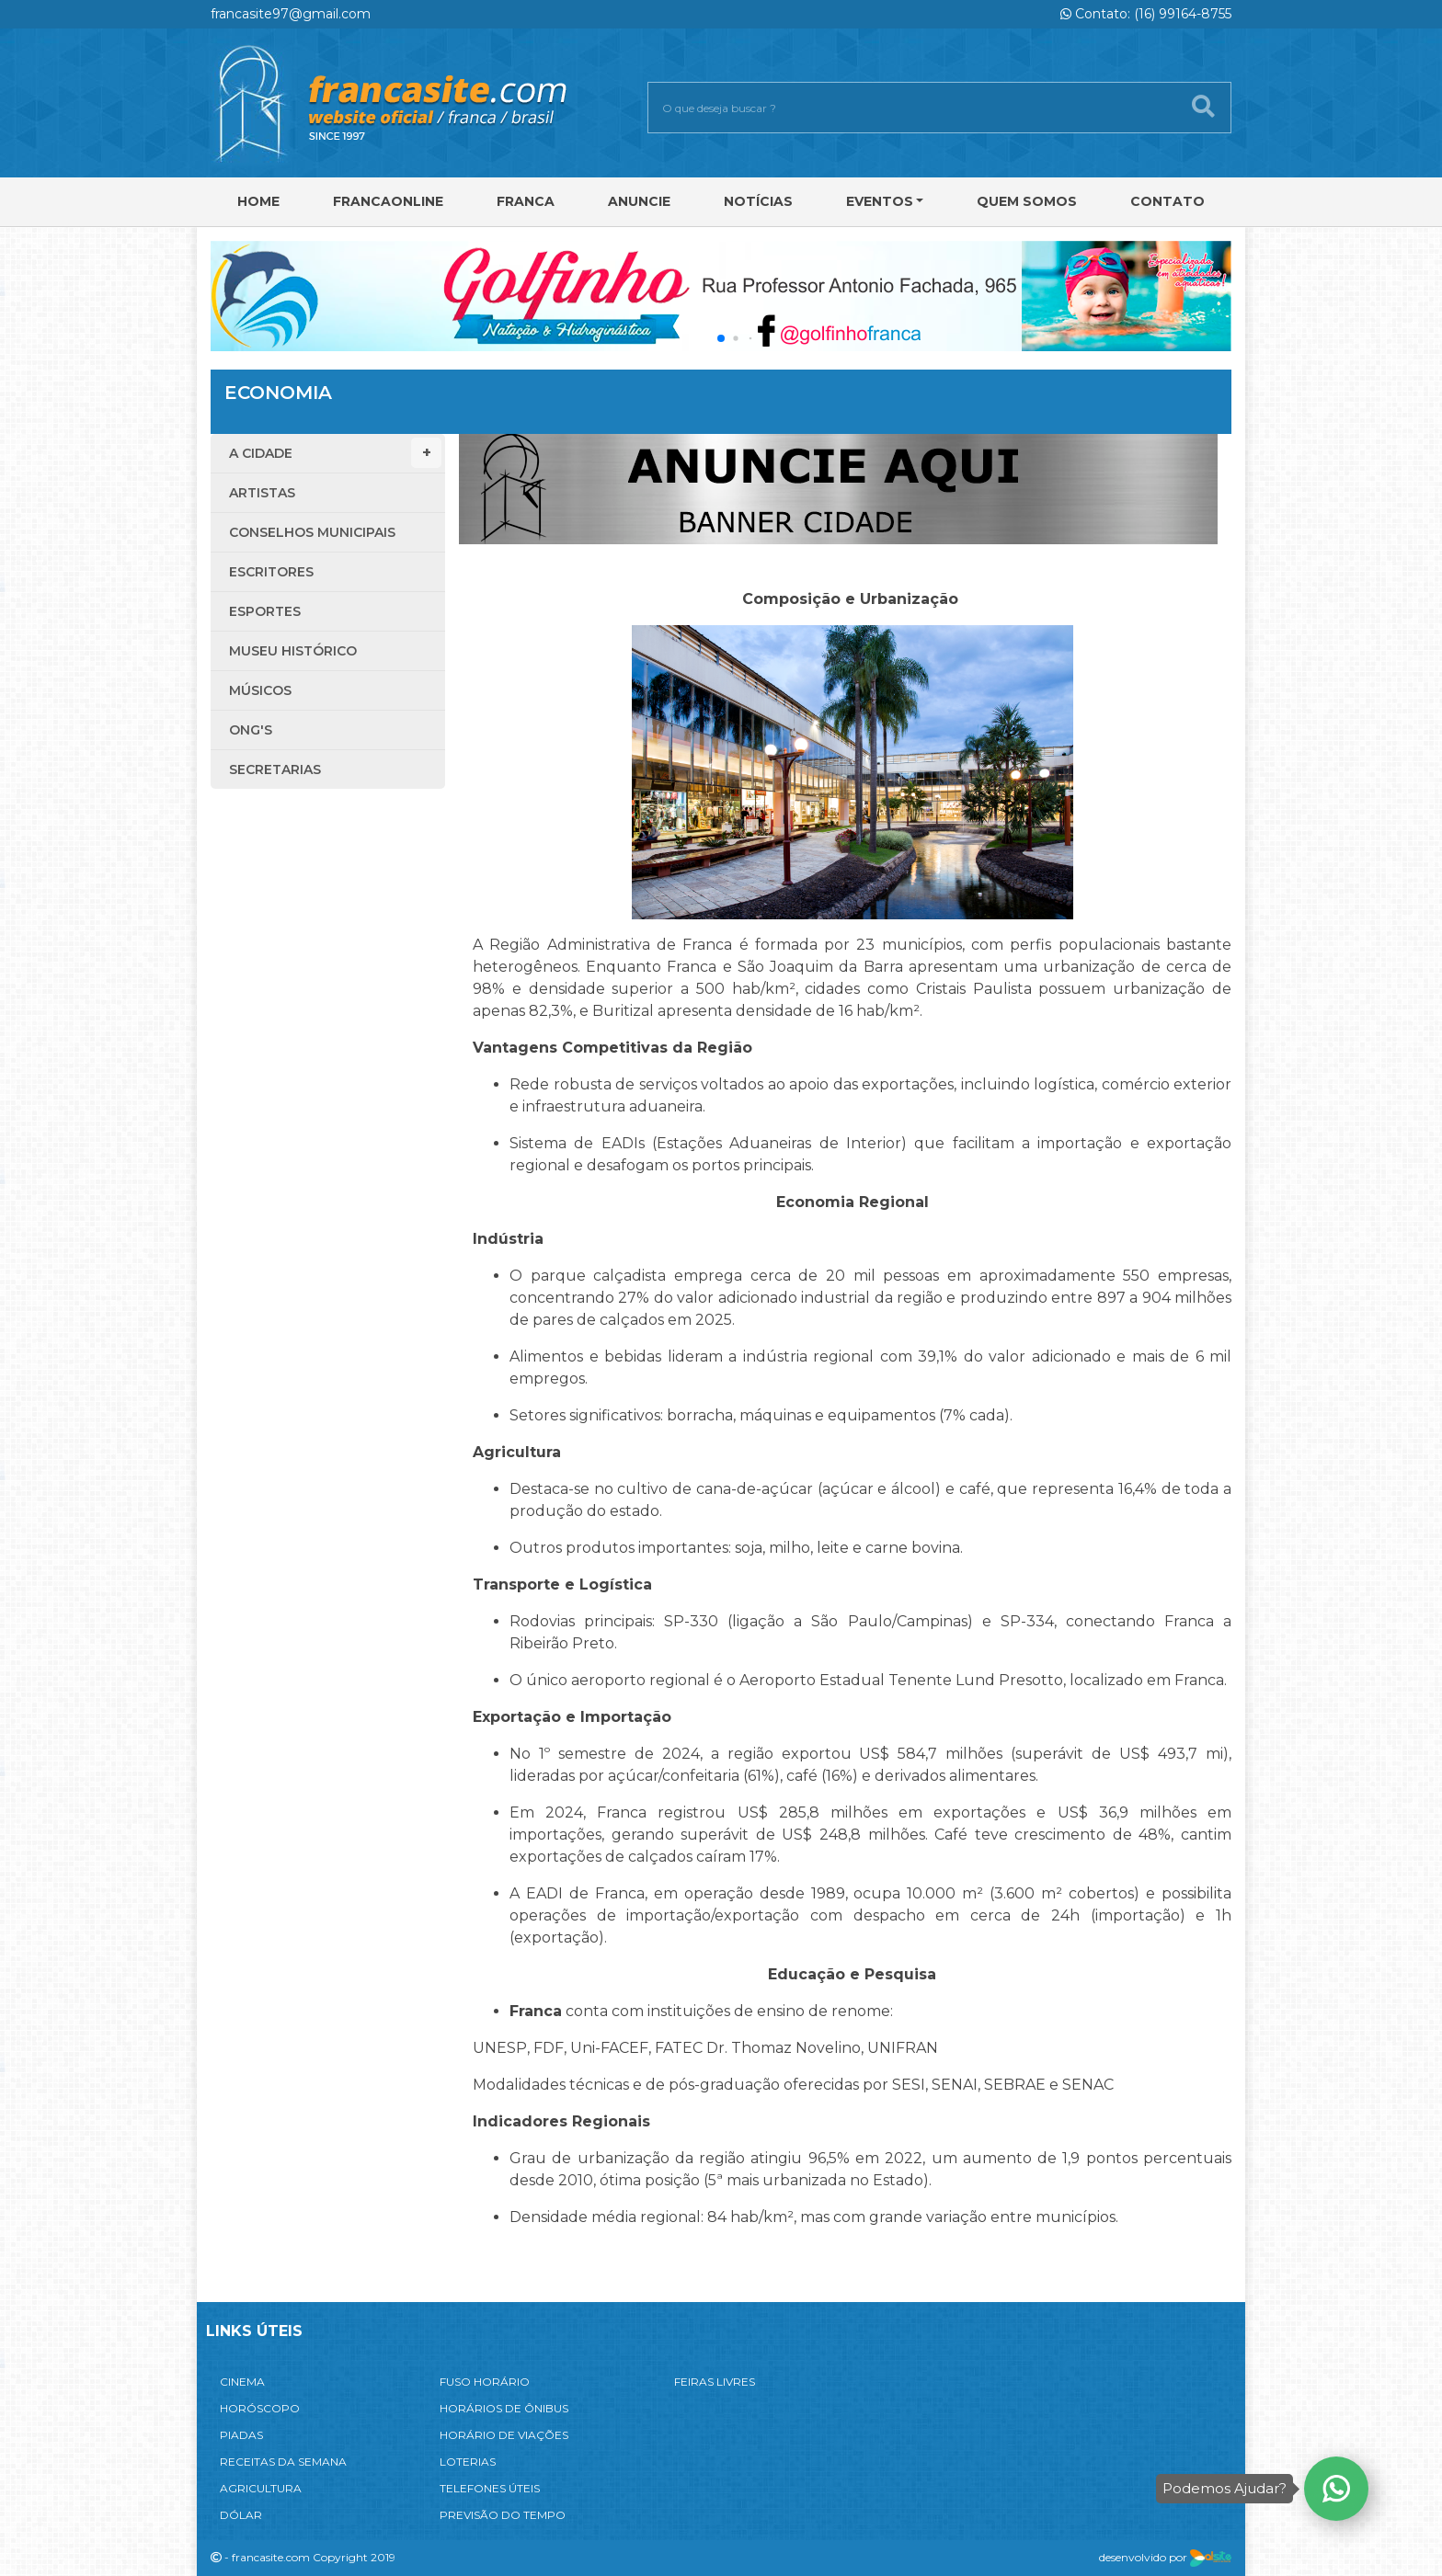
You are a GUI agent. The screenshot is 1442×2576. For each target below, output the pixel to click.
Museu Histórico (293, 651)
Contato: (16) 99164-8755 (1145, 14)
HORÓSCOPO (260, 2408)
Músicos (260, 690)
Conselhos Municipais (312, 532)
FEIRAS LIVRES (714, 2381)
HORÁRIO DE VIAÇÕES (504, 2435)
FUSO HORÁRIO (485, 2381)
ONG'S (250, 730)
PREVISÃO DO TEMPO (503, 2515)
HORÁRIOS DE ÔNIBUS (504, 2408)
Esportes (265, 611)
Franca (526, 201)
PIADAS (241, 2435)
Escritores (271, 572)
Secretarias (275, 769)
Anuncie (639, 201)
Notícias (758, 201)
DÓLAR (241, 2515)
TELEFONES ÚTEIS (490, 2488)
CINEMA (242, 2381)
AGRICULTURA (261, 2488)
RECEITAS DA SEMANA (283, 2461)
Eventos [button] (879, 201)
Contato (1167, 201)
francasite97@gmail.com (291, 14)
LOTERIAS (468, 2461)
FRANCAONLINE (388, 201)
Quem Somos (1027, 201)
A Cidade (335, 453)
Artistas (262, 492)
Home (258, 201)
